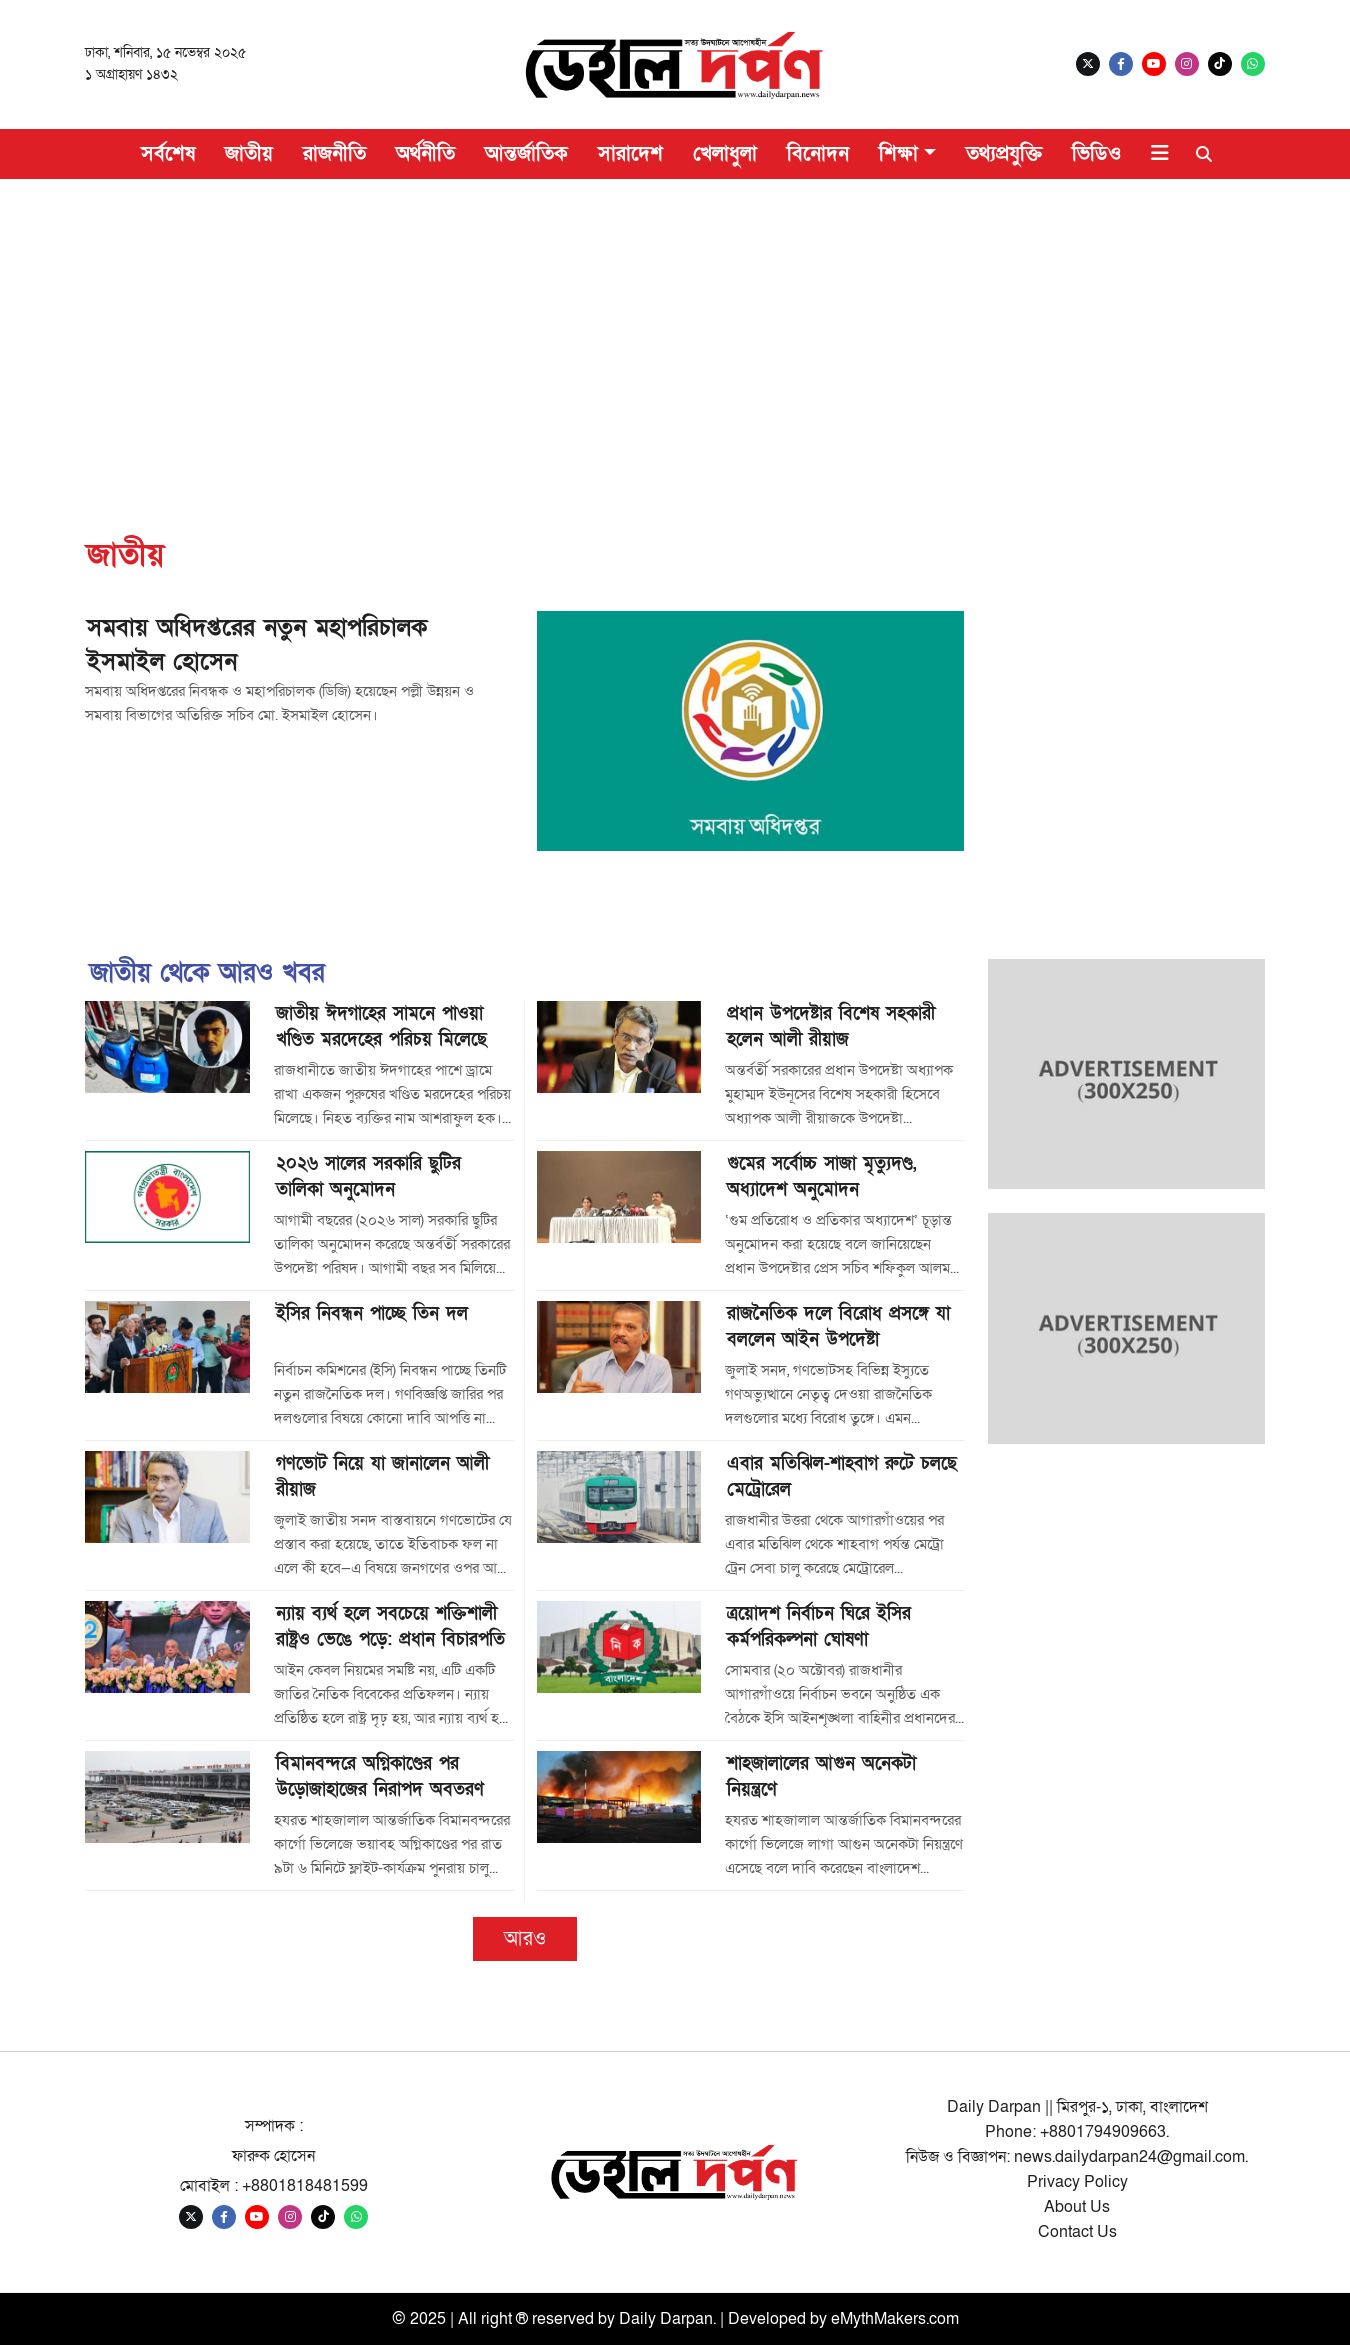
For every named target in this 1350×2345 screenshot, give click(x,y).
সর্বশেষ (168, 154)
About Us (1077, 2207)
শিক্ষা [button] (898, 154)
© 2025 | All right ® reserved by (505, 2319)
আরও (525, 1939)
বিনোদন (818, 154)
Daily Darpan (666, 2319)
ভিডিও (1096, 154)
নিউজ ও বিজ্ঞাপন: (960, 2157)
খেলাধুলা (725, 154)
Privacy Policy (1077, 2182)
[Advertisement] (675, 329)
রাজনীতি (334, 154)
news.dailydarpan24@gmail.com (1129, 2157)
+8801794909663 (1103, 2132)
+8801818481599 (305, 2186)
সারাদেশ (630, 154)
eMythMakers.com (895, 2319)
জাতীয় (249, 154)
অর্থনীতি (425, 154)
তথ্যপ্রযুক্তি (1004, 154)
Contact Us (1077, 2232)
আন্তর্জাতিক (526, 154)
